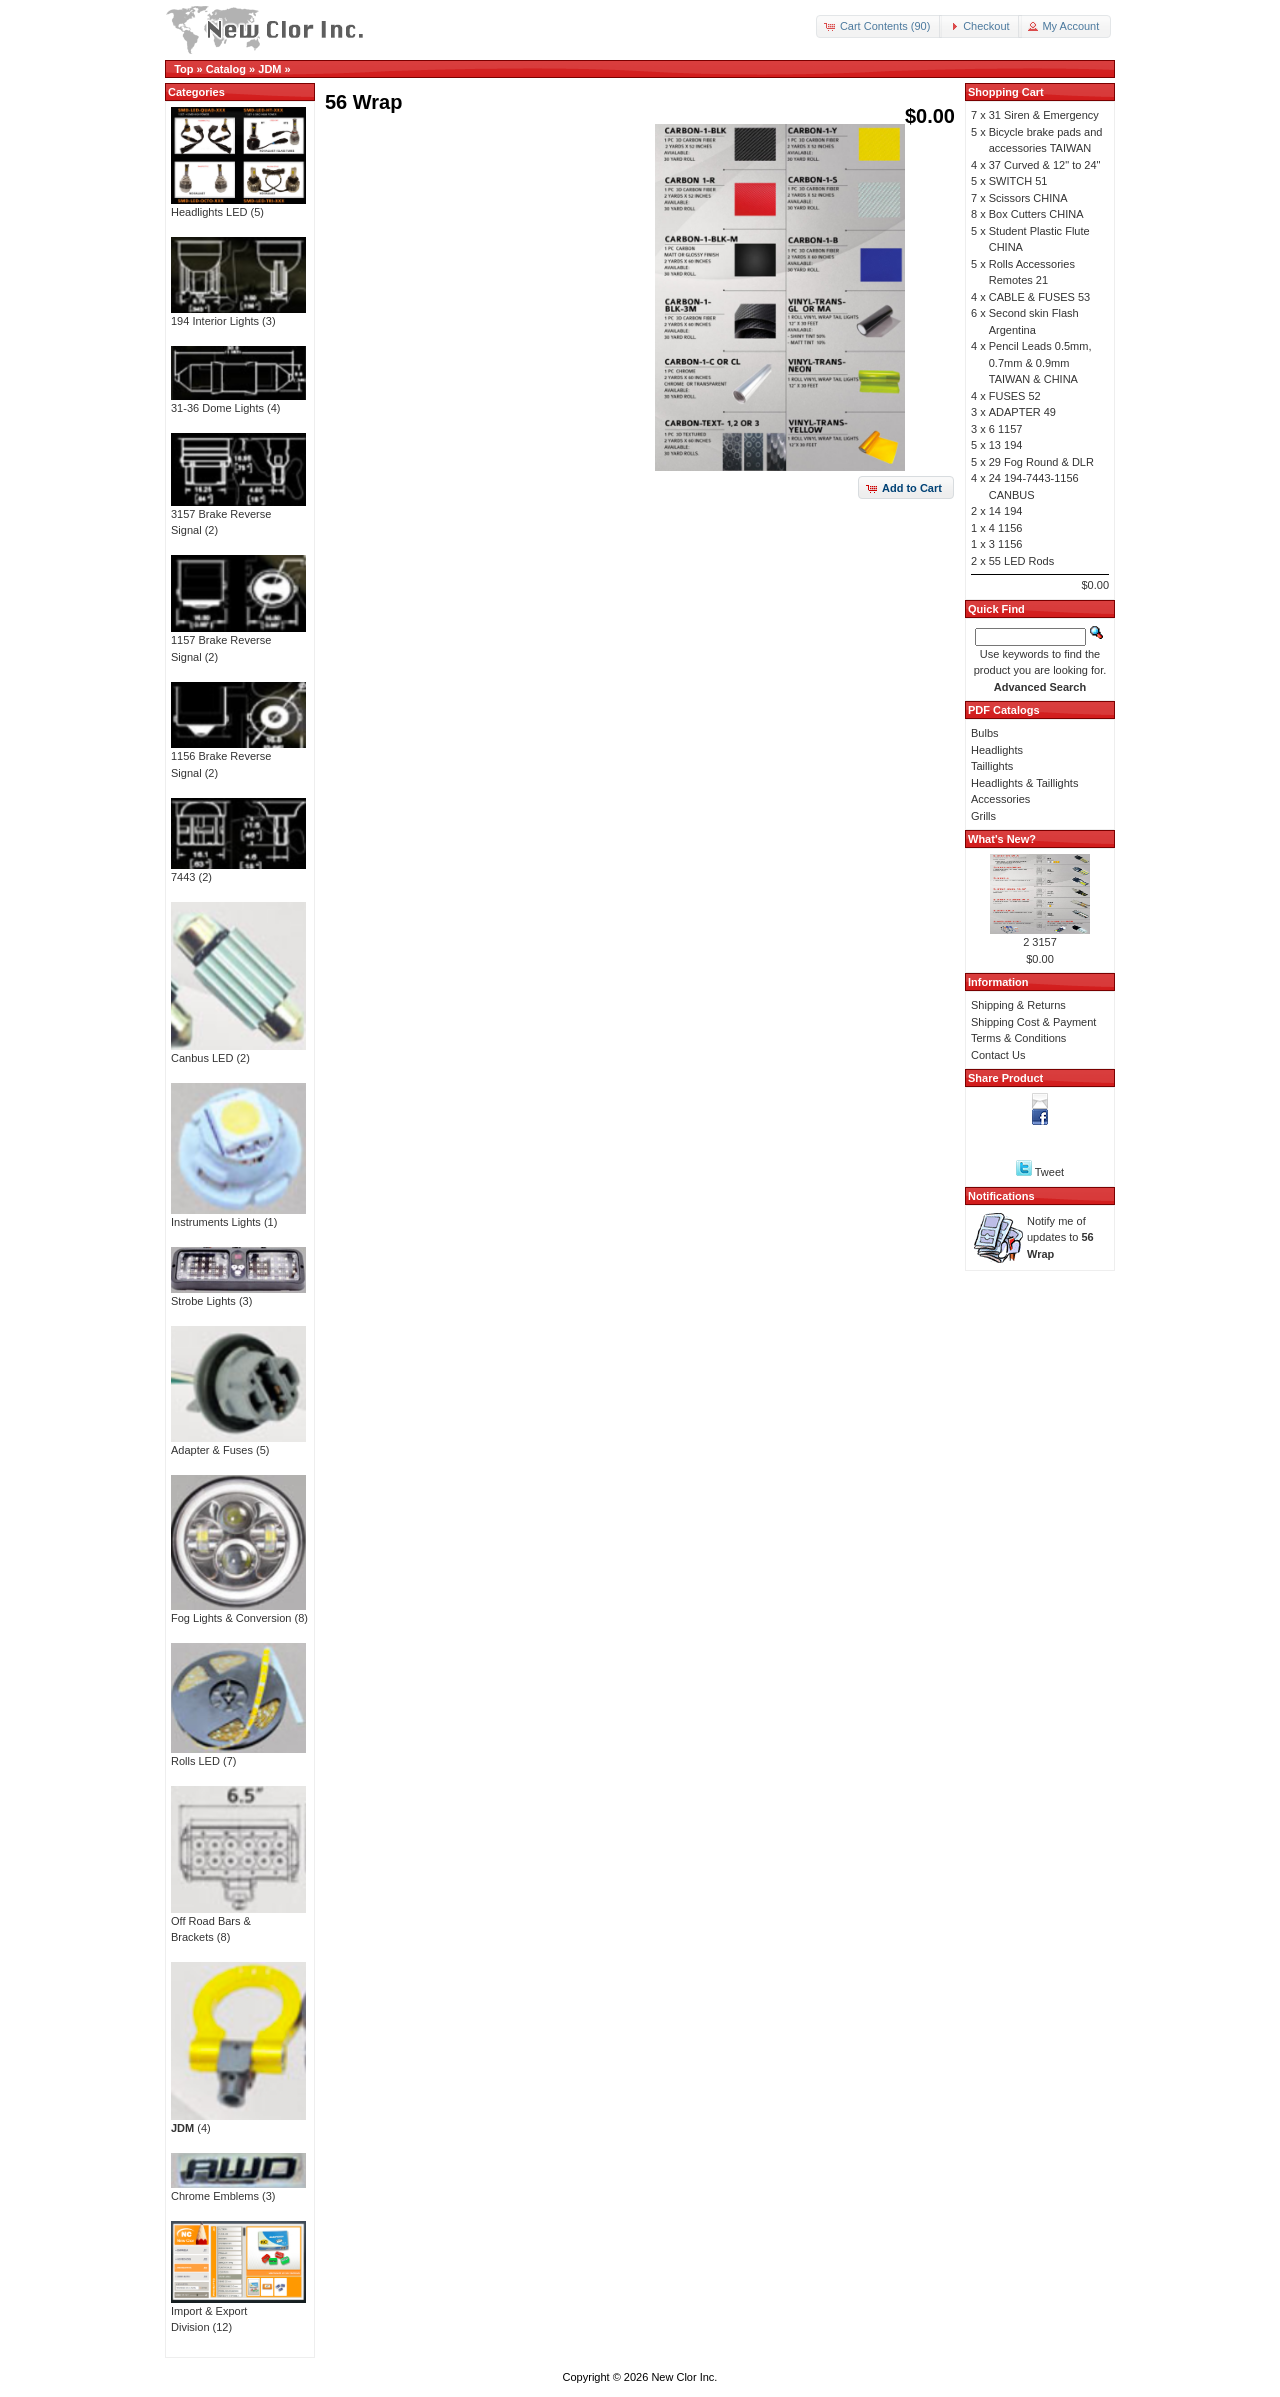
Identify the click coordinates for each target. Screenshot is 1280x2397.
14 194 (1006, 511)
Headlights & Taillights (1024, 783)
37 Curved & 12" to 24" (1045, 165)
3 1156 (1006, 544)
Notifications (1001, 1196)
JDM (269, 69)
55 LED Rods (1021, 561)
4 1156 (1006, 528)
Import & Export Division (238, 2313)
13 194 (1006, 445)
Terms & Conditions (1018, 1038)
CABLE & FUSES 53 (1040, 297)
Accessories (1000, 799)
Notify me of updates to (1060, 1237)
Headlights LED (238, 206)
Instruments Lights (238, 1216)
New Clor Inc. (684, 2377)
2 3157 (1040, 942)
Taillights (992, 766)
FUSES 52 (1015, 396)
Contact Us (998, 1055)
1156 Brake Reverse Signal (238, 758)
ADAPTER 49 (1022, 412)
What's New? (1002, 839)
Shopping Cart (1006, 92)
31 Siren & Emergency (1044, 115)
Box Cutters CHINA (1036, 214)
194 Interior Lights (238, 315)
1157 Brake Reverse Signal (238, 642)
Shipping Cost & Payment (1033, 1022)
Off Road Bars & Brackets (238, 1923)
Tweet (1049, 1172)
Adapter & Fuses (238, 1444)
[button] (879, 26)
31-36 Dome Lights (238, 402)
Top (183, 69)
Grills (983, 816)
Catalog (226, 69)
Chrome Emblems (238, 2190)
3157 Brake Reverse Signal (238, 516)
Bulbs (985, 733)
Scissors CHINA (1028, 198)
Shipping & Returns (1018, 1005)
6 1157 (1006, 429)
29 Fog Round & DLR (1041, 462)
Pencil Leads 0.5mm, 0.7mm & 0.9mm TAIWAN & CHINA (1040, 362)
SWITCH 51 (1018, 181)
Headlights (997, 750)
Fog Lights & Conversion (238, 1612)
